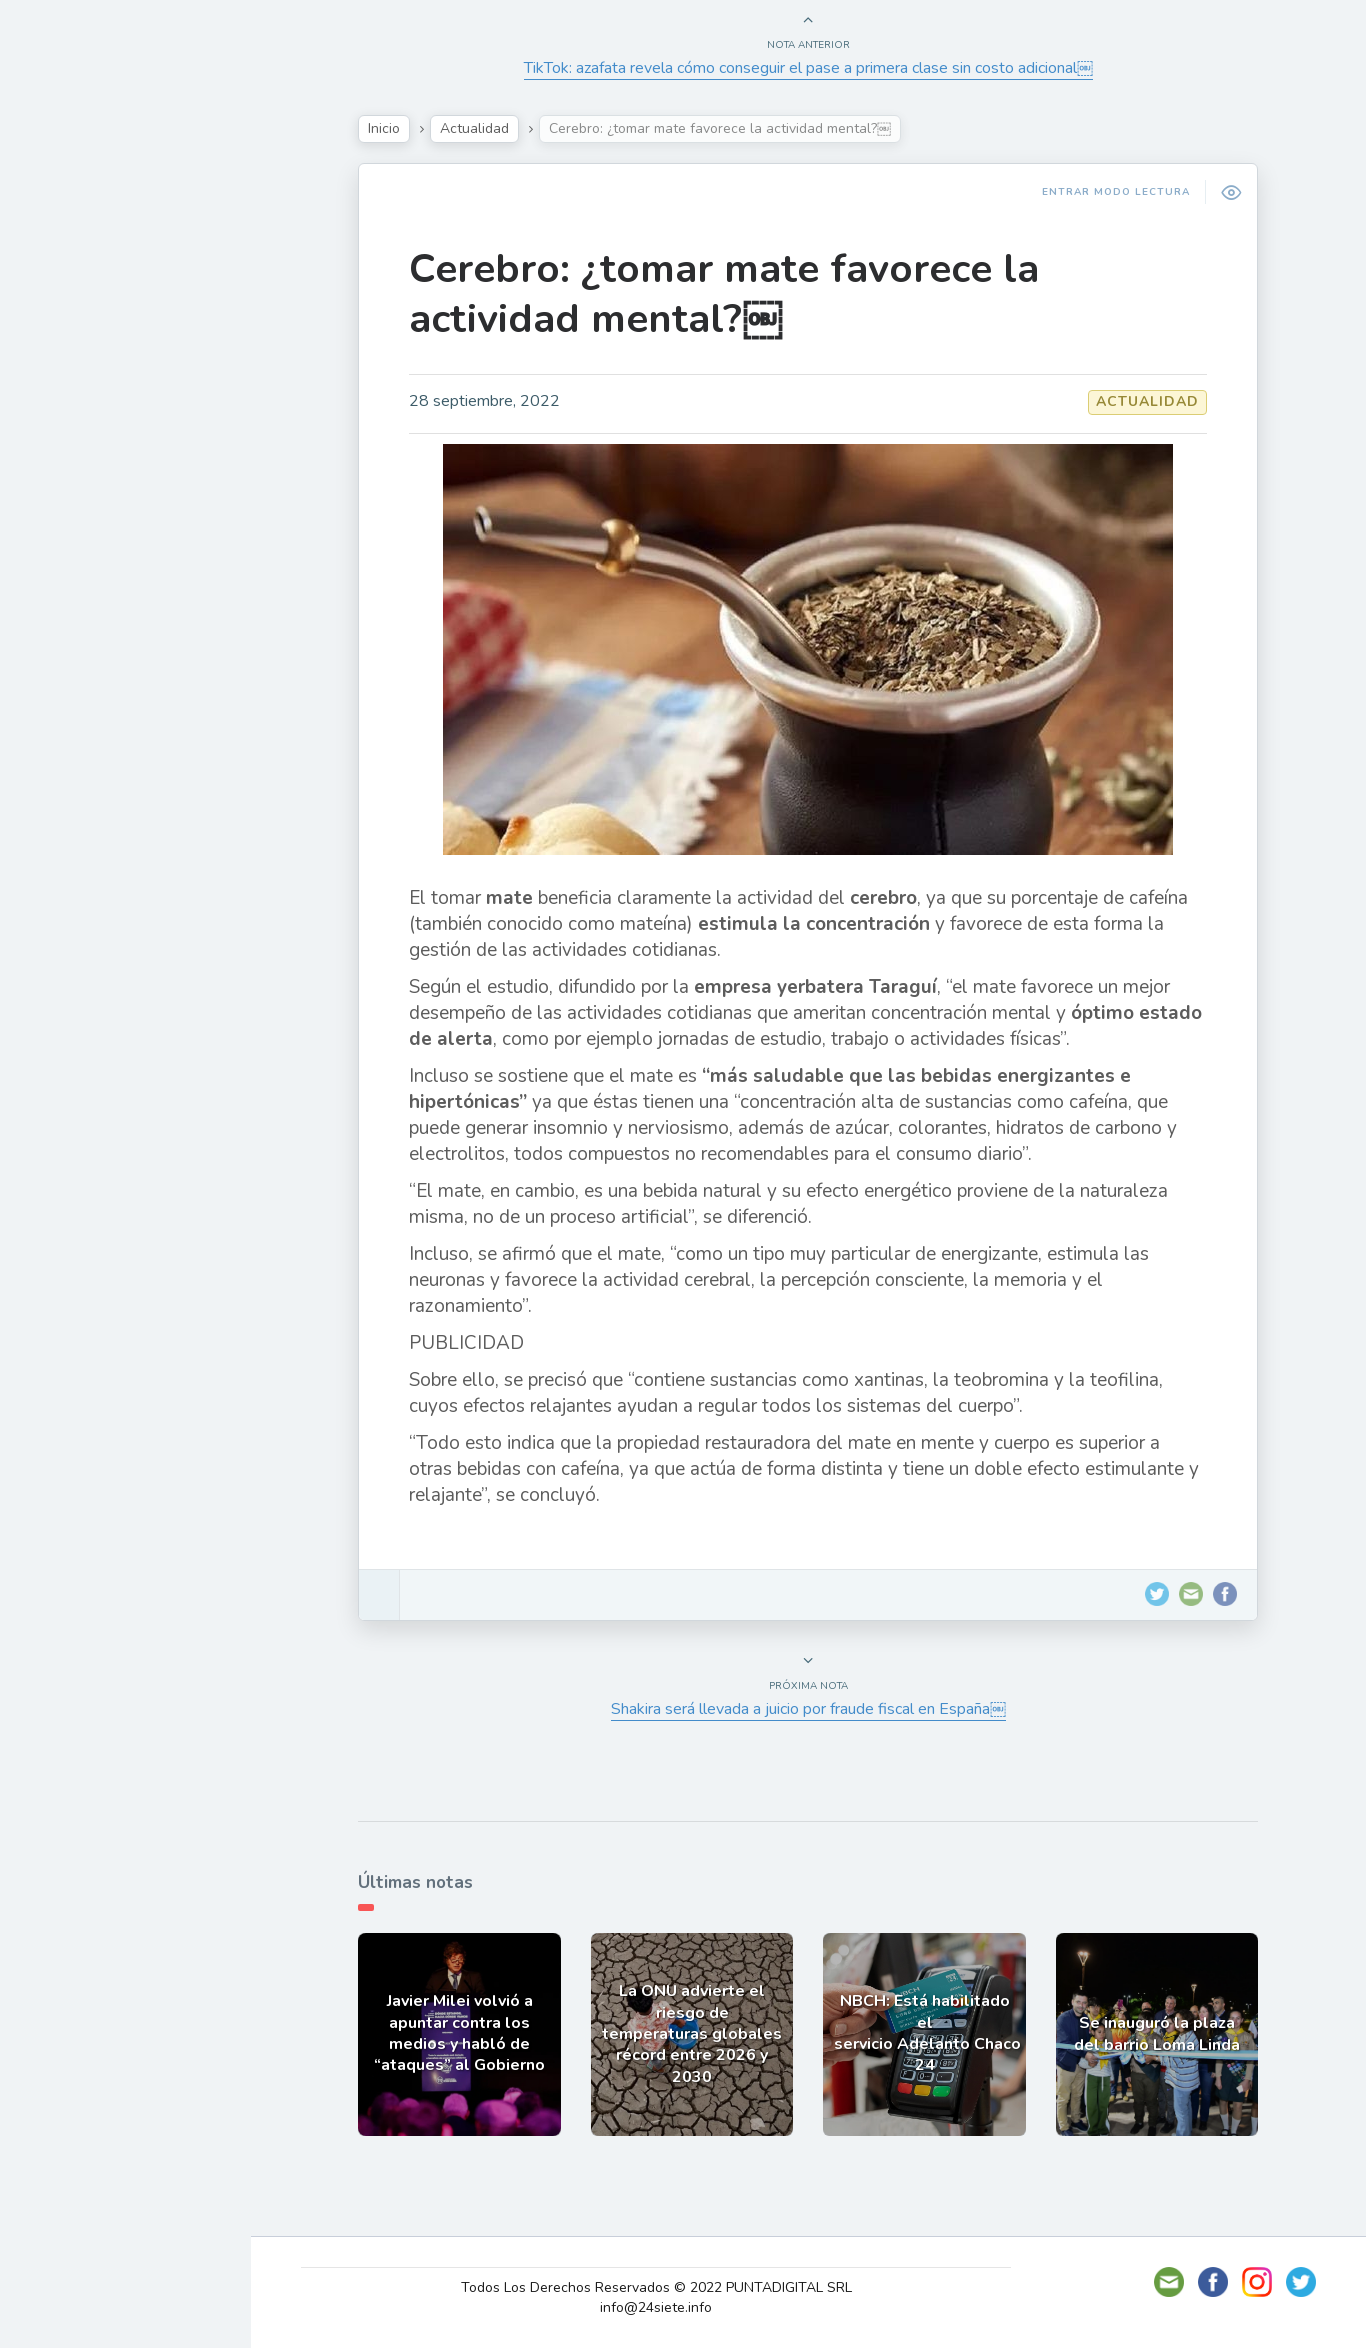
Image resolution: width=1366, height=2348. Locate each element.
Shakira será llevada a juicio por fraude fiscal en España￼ (818, 1709)
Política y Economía (120, 346)
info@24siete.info (669, 2307)
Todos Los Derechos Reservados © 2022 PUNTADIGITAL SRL (668, 2287)
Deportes (79, 486)
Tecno (65, 393)
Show (63, 299)
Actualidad (85, 253)
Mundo (69, 440)
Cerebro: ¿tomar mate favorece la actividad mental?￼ (734, 294)
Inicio (394, 128)
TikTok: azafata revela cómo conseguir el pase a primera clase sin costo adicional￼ (818, 68)
